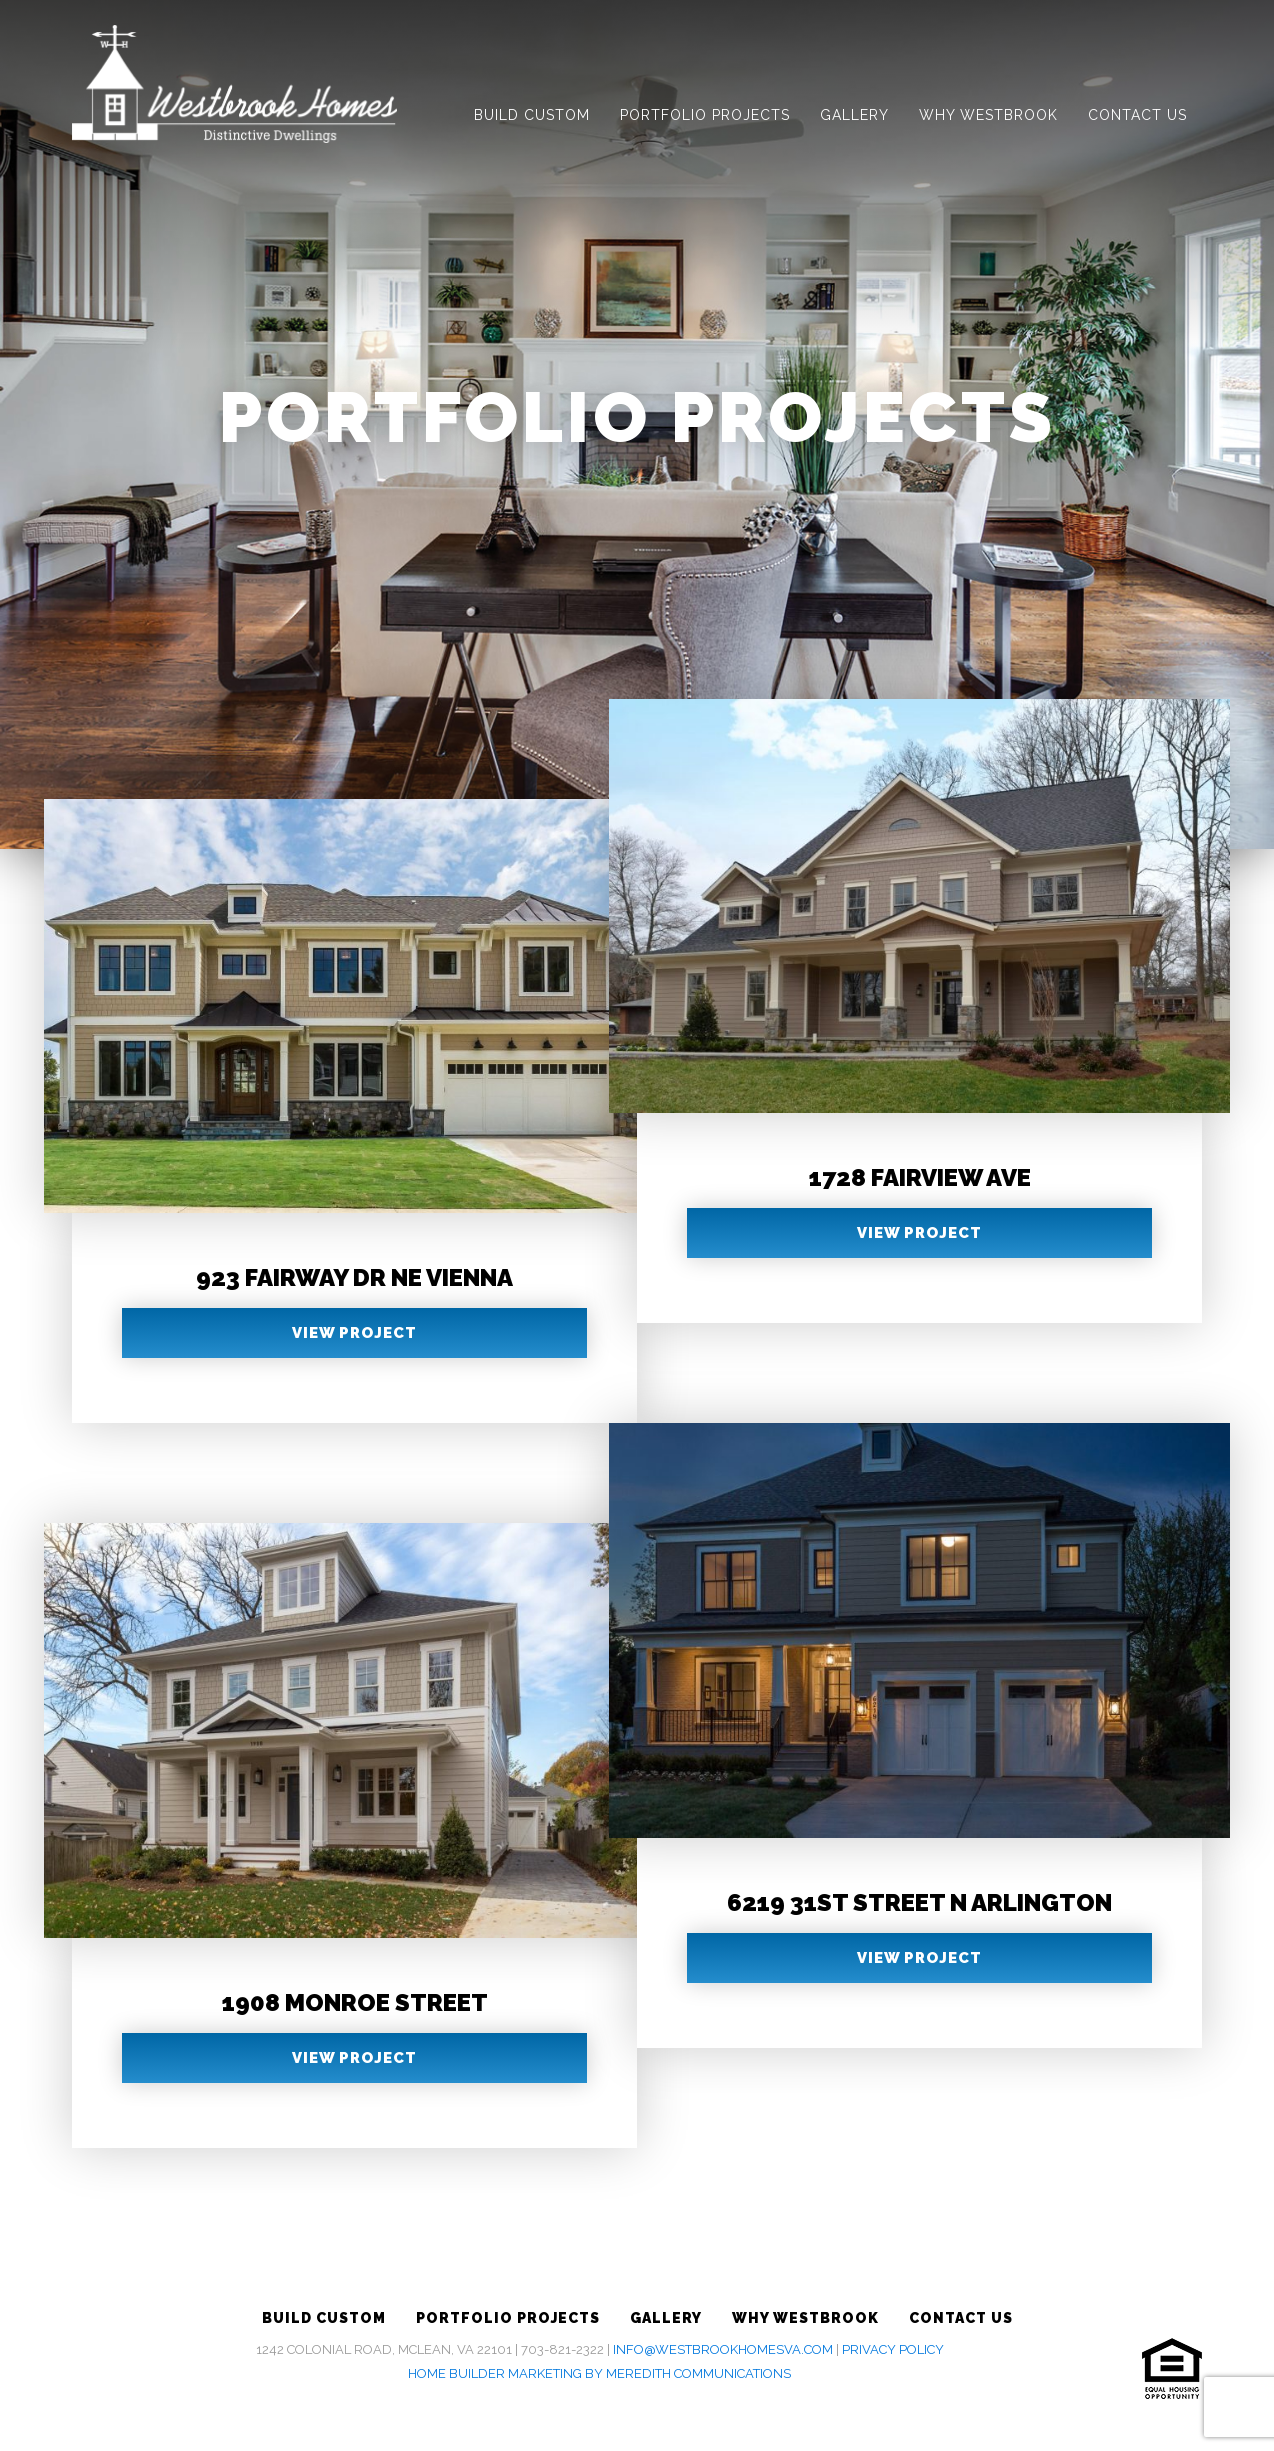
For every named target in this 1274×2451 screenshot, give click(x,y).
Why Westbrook (988, 115)
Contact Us (1137, 115)
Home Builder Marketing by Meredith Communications (599, 2373)
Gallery (854, 115)
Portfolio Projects (705, 115)
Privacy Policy (893, 2349)
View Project (354, 1333)
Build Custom (532, 115)
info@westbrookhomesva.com (723, 2349)
